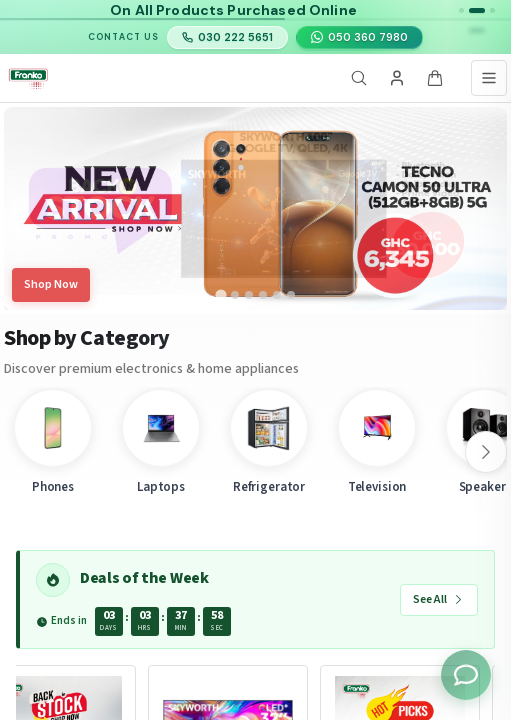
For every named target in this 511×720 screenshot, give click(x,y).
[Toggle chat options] (466, 675)
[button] (461, 10)
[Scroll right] (486, 452)
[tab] (221, 295)
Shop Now (51, 284)
